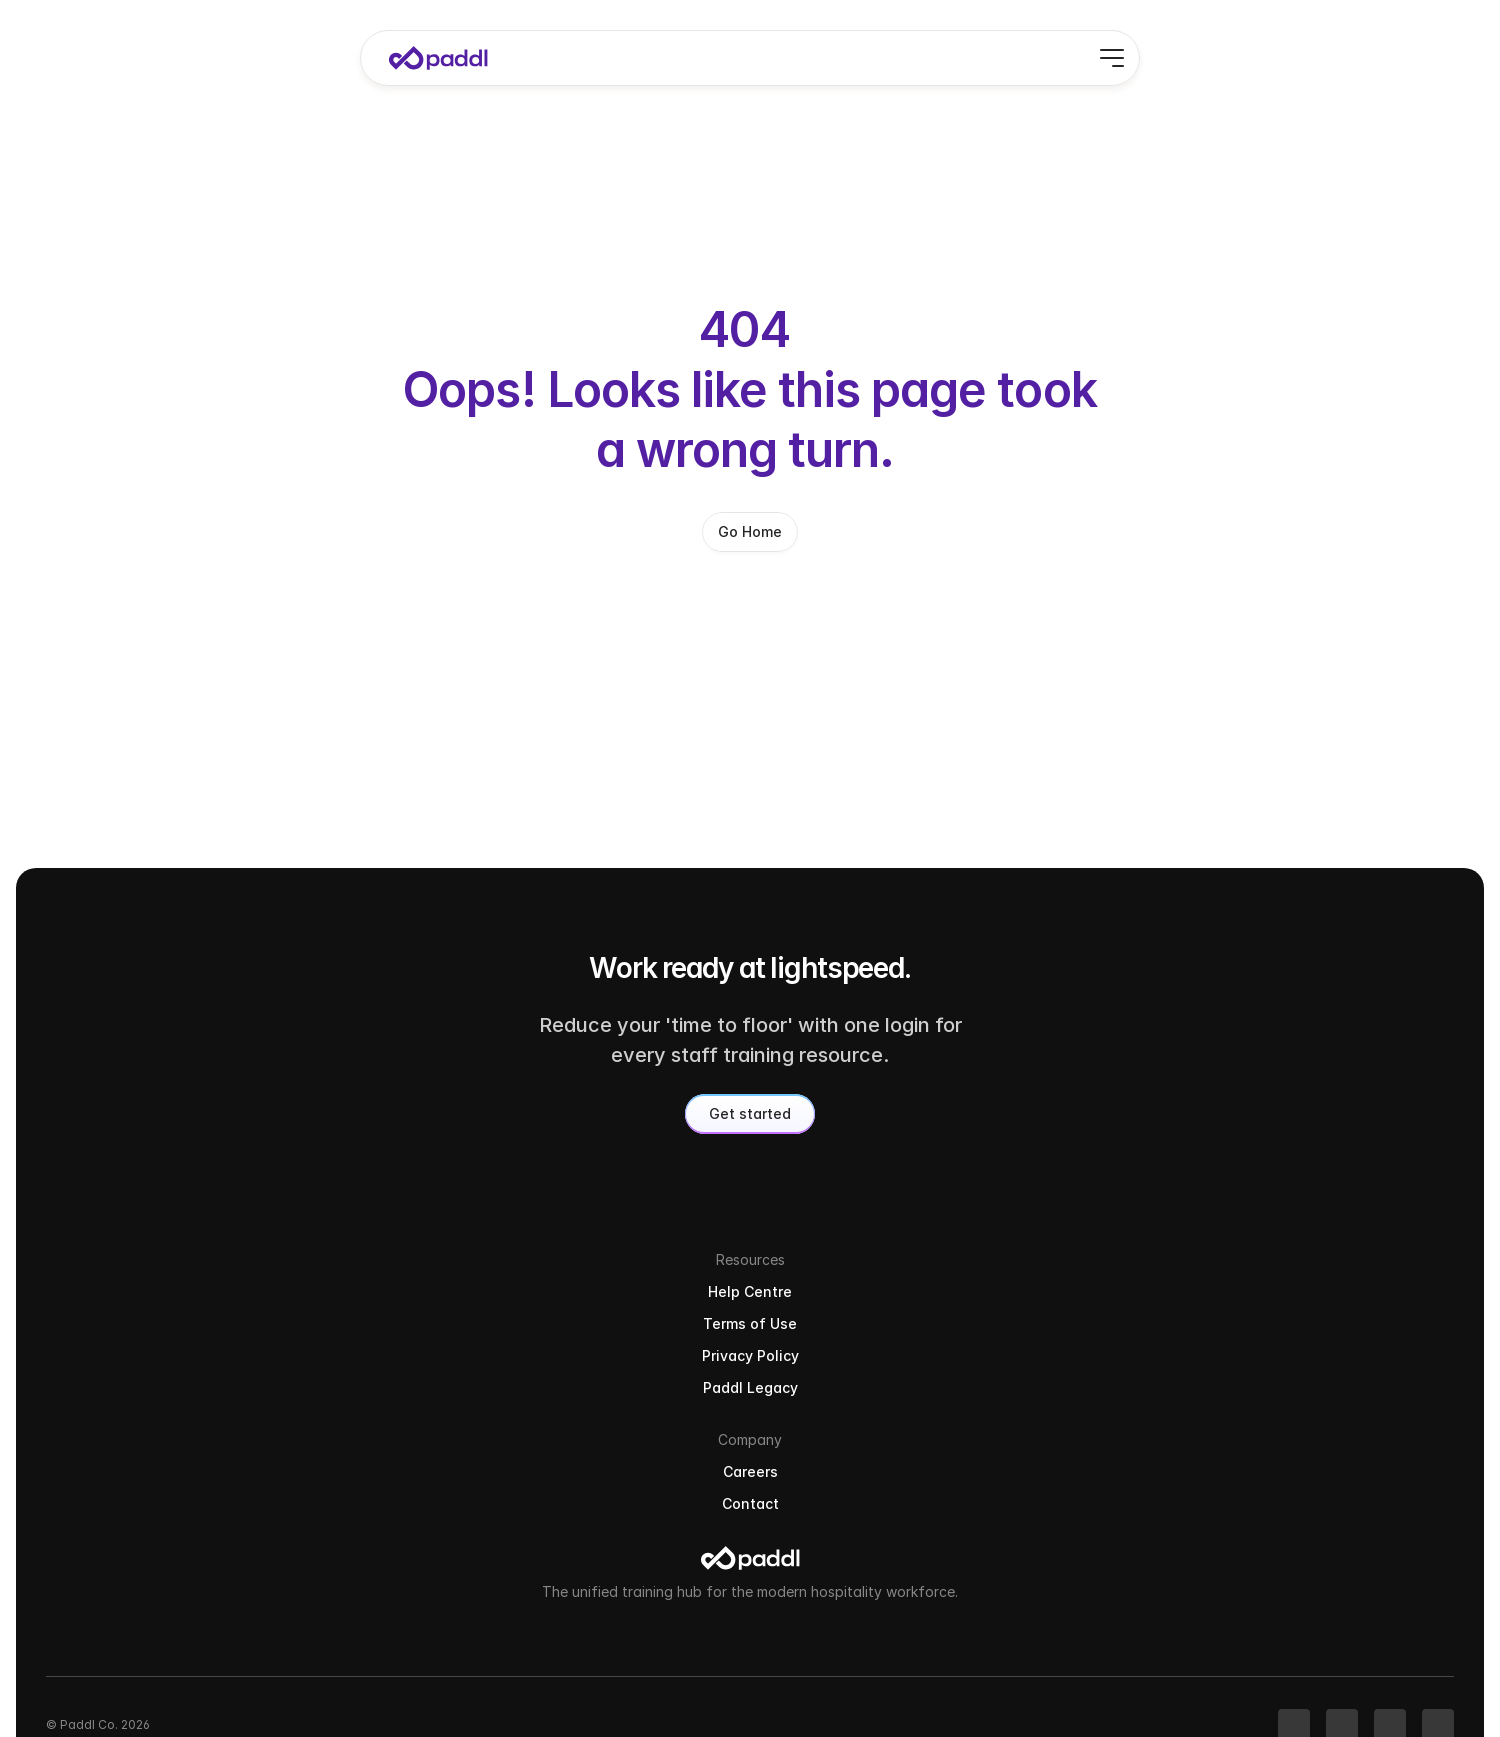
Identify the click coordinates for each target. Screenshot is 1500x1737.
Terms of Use (1180, 1445)
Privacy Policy (1181, 1477)
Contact (1338, 1445)
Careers (1337, 1413)
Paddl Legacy (1180, 1509)
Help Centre (1175, 1413)
